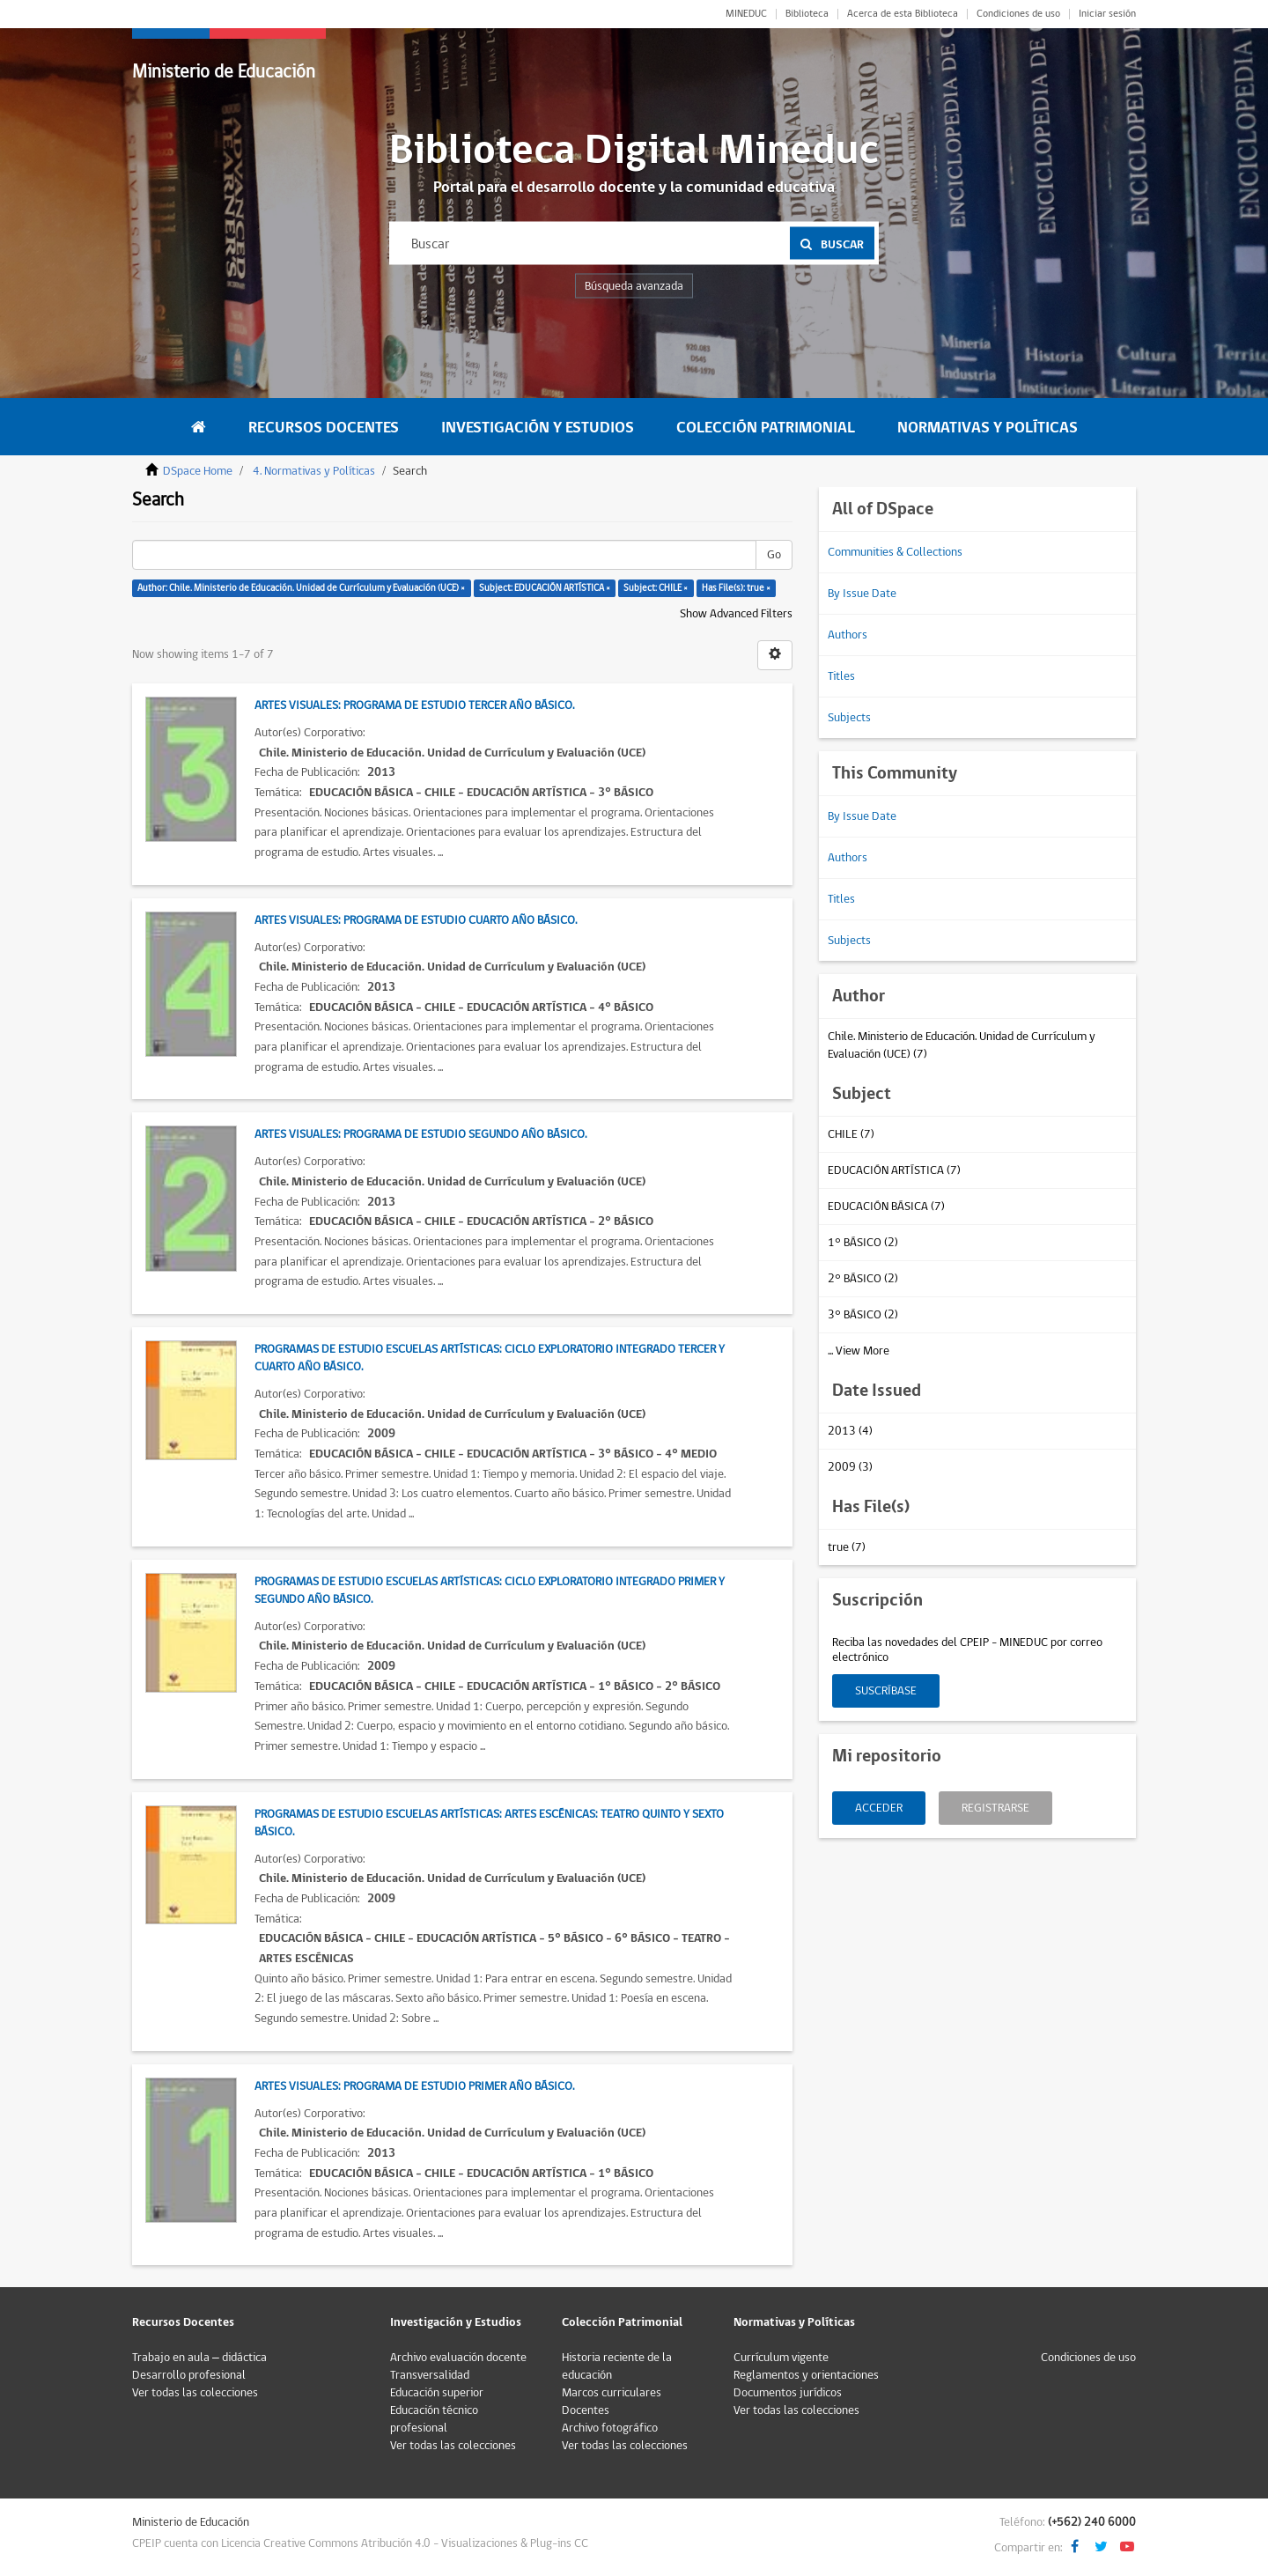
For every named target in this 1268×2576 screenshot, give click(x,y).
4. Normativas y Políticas (314, 471)
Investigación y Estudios (537, 428)
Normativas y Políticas (987, 428)
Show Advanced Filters (736, 614)
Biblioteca (807, 14)
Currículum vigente (781, 2357)
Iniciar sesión (1107, 14)
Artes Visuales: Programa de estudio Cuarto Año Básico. (415, 920)
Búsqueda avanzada (634, 286)
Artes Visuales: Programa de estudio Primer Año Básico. (414, 2086)
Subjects (849, 718)
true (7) (847, 1547)
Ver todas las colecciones (195, 2393)
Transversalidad (429, 2375)
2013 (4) (850, 1431)
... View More (858, 1351)
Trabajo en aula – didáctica (199, 2357)
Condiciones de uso (1018, 14)
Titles (841, 676)
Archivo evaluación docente (458, 2357)
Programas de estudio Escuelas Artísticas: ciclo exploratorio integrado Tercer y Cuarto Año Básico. (489, 1358)
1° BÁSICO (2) (863, 1242)
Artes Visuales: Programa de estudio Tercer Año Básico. (414, 705)
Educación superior (436, 2393)
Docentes (585, 2410)
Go (774, 555)
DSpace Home (197, 471)
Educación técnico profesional (434, 2419)
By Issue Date (862, 593)
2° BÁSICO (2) (863, 1279)
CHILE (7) (851, 1134)
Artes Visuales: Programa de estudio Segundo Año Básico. (420, 1134)
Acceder (879, 1808)
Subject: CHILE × (655, 587)
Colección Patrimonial (765, 428)
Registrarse (995, 1808)
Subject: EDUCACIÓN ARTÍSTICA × (544, 587)
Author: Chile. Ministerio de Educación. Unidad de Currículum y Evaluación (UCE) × (301, 587)
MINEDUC (746, 14)
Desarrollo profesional (189, 2375)
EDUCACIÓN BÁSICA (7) (886, 1206)
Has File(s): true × (736, 587)
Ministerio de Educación (223, 72)
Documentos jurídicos (788, 2393)
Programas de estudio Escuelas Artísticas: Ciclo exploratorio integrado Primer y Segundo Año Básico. (489, 1590)
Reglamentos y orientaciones (806, 2375)
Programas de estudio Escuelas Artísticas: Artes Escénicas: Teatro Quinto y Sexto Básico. (489, 1823)
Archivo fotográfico (610, 2428)
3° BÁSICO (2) (863, 1315)
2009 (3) (850, 1467)
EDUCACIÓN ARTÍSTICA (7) (894, 1170)
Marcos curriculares (611, 2393)
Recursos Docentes (323, 428)
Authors (847, 635)
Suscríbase (886, 1691)
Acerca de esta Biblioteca (902, 14)
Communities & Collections (895, 552)
